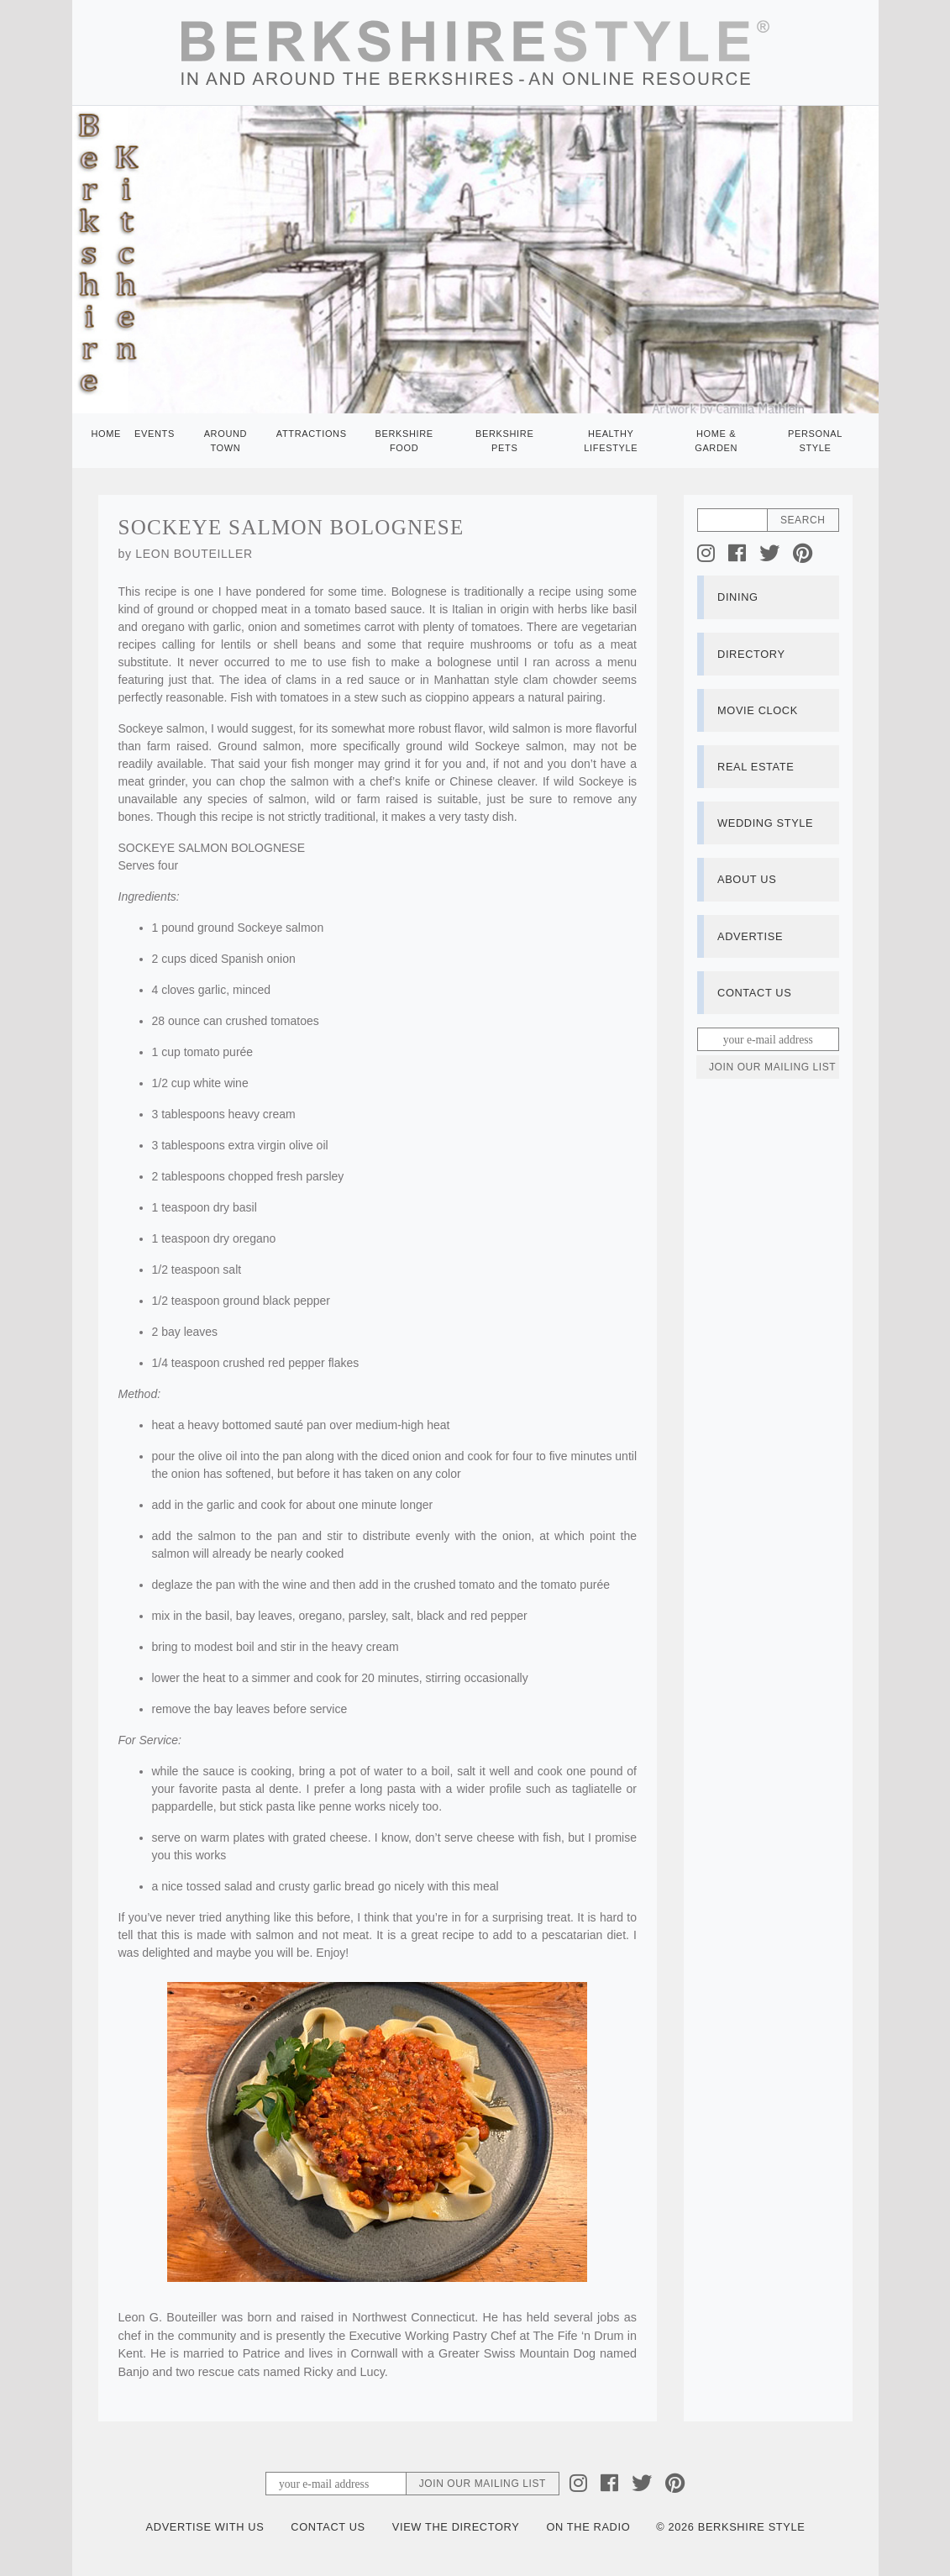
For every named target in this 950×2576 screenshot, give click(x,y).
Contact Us (754, 992)
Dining (737, 597)
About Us (746, 879)
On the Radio (588, 2527)
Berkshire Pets (504, 440)
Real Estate (755, 766)
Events (154, 433)
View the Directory (456, 2527)
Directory (751, 654)
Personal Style (815, 440)
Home (107, 433)
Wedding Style (765, 823)
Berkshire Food (404, 440)
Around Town (226, 440)
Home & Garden (716, 440)
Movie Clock (757, 710)
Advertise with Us (205, 2527)
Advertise (750, 936)
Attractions (311, 433)
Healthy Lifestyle (611, 440)
